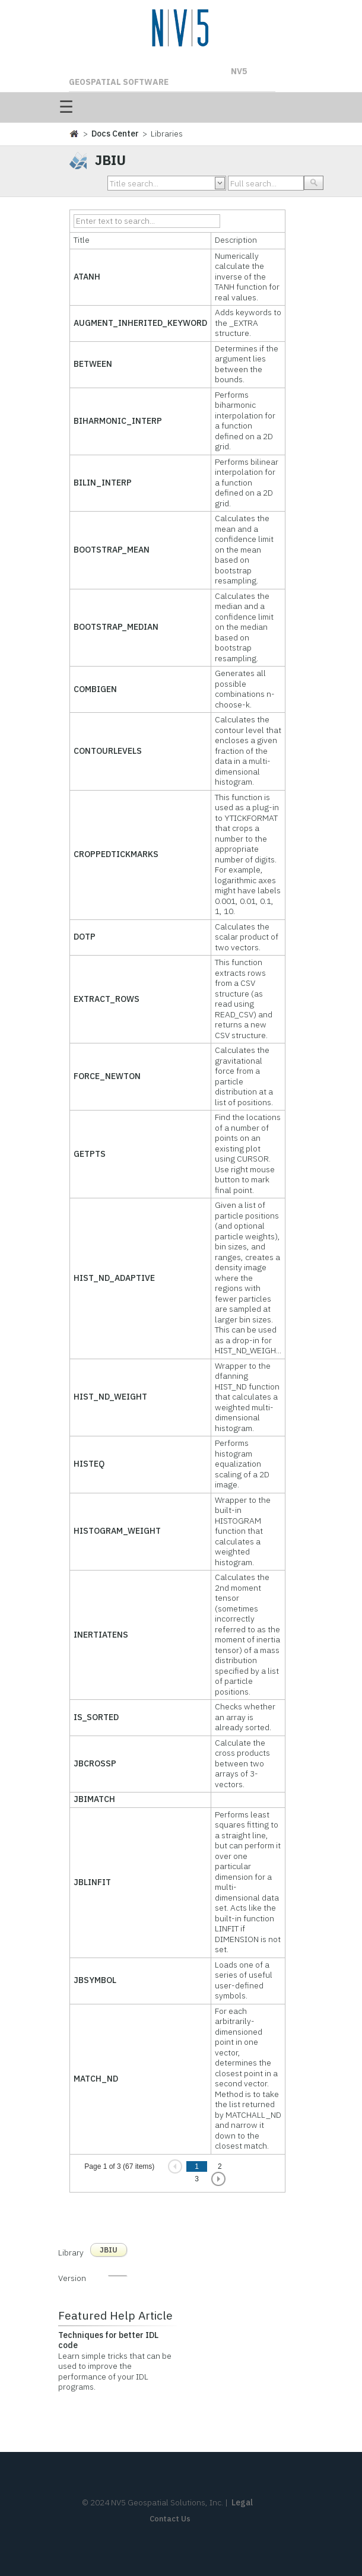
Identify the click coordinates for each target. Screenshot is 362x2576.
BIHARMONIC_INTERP (118, 420)
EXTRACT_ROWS (106, 999)
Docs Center (115, 133)
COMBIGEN (95, 689)
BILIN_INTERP (103, 482)
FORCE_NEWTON (107, 1076)
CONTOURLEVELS (108, 750)
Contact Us (170, 2519)
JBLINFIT (92, 1882)
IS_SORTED (96, 1717)
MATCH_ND (96, 2078)
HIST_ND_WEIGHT (110, 1396)
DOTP (85, 936)
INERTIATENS (101, 1634)
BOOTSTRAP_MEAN (112, 549)
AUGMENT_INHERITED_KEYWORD (140, 323)
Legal (242, 2502)
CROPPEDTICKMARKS (116, 854)
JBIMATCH (94, 1799)
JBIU (109, 2249)
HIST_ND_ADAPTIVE (114, 1278)
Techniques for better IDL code (108, 2340)
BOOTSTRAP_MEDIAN (116, 626)
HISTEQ (89, 1463)
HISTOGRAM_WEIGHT (117, 1530)
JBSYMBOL (95, 1980)
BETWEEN (93, 364)
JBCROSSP (95, 1763)
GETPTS (90, 1154)
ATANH (87, 276)
